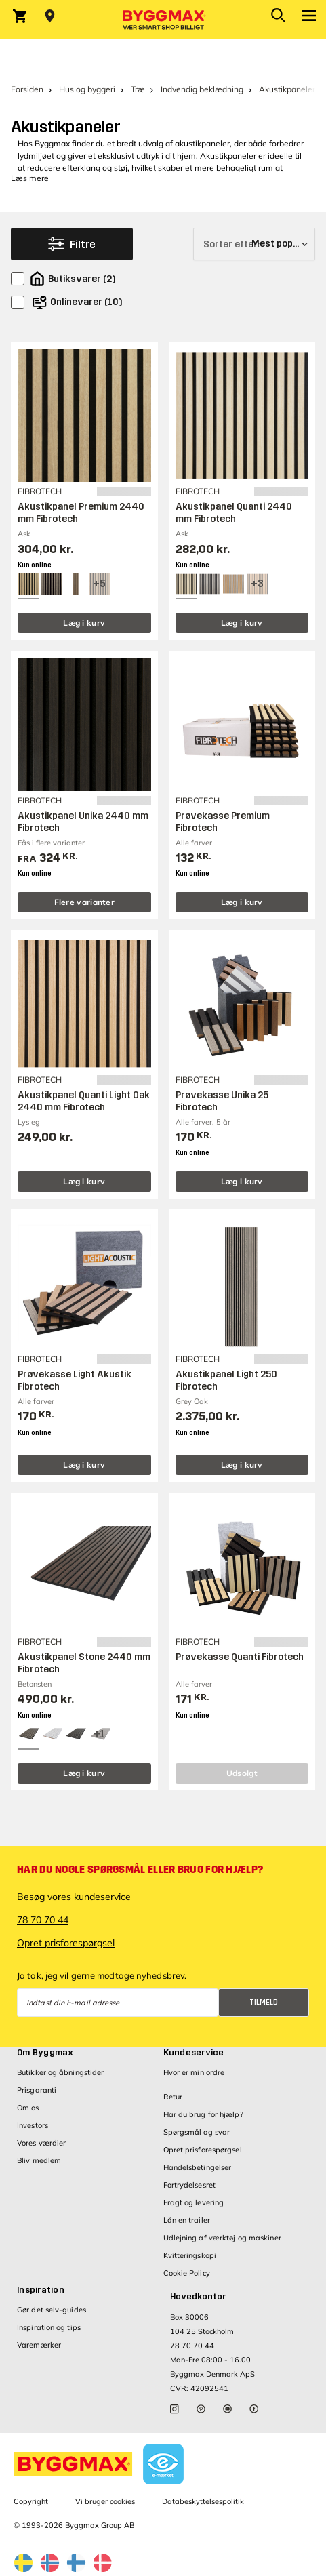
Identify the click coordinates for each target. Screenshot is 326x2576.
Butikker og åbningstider (60, 2072)
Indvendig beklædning (202, 89)
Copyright (31, 2501)
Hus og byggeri (87, 89)
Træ (138, 89)
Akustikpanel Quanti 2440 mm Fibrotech (234, 513)
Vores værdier (41, 2143)
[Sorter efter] (254, 244)
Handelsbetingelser (197, 2167)
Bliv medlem (39, 2160)
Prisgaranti (36, 2090)
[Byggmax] (163, 19)
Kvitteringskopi (190, 2255)
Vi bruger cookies (105, 2501)
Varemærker (39, 2345)
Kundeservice (193, 2052)
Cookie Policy (186, 2273)
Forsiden (27, 89)
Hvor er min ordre (194, 2072)
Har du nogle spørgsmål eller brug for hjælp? (140, 1870)
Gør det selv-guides (51, 2309)
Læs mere (30, 178)
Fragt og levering (193, 2202)
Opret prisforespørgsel (66, 1943)
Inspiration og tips (49, 2327)
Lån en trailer (186, 2220)
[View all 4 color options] (99, 1734)
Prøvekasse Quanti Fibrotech (240, 1657)
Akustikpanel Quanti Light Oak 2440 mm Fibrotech (84, 1101)
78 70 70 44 (42, 1920)
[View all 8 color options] (99, 584)
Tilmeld (263, 2002)
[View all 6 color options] (257, 584)
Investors (32, 2125)
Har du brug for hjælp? (203, 2114)
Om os (28, 2107)
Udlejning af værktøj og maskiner (222, 2237)
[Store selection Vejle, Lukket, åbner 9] (50, 16)
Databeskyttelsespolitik (203, 2501)
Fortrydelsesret (189, 2185)
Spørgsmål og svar (196, 2132)
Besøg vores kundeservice (74, 1897)
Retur (173, 2096)
